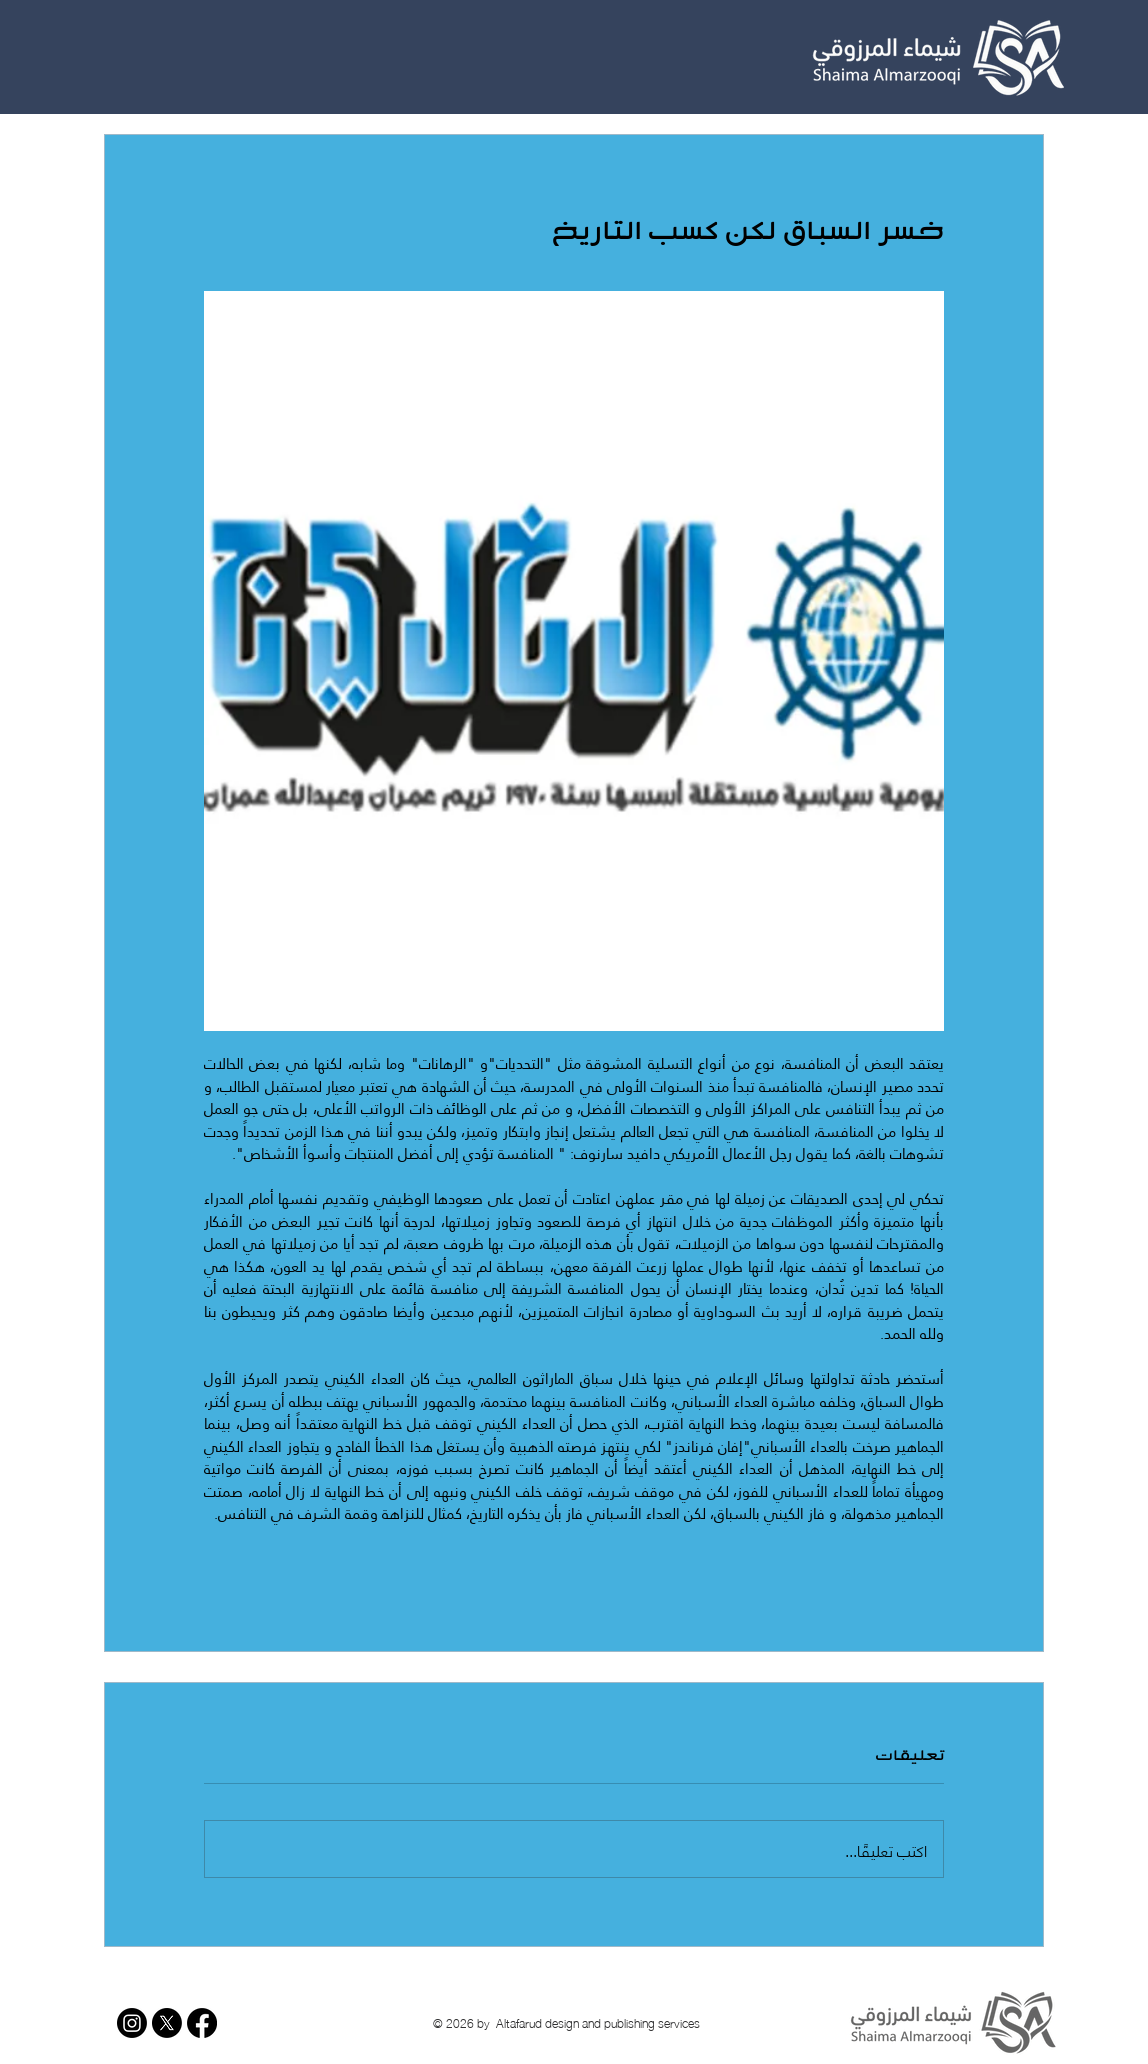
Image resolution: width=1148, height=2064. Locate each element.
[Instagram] (132, 2023)
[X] (167, 2023)
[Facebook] (202, 2023)
